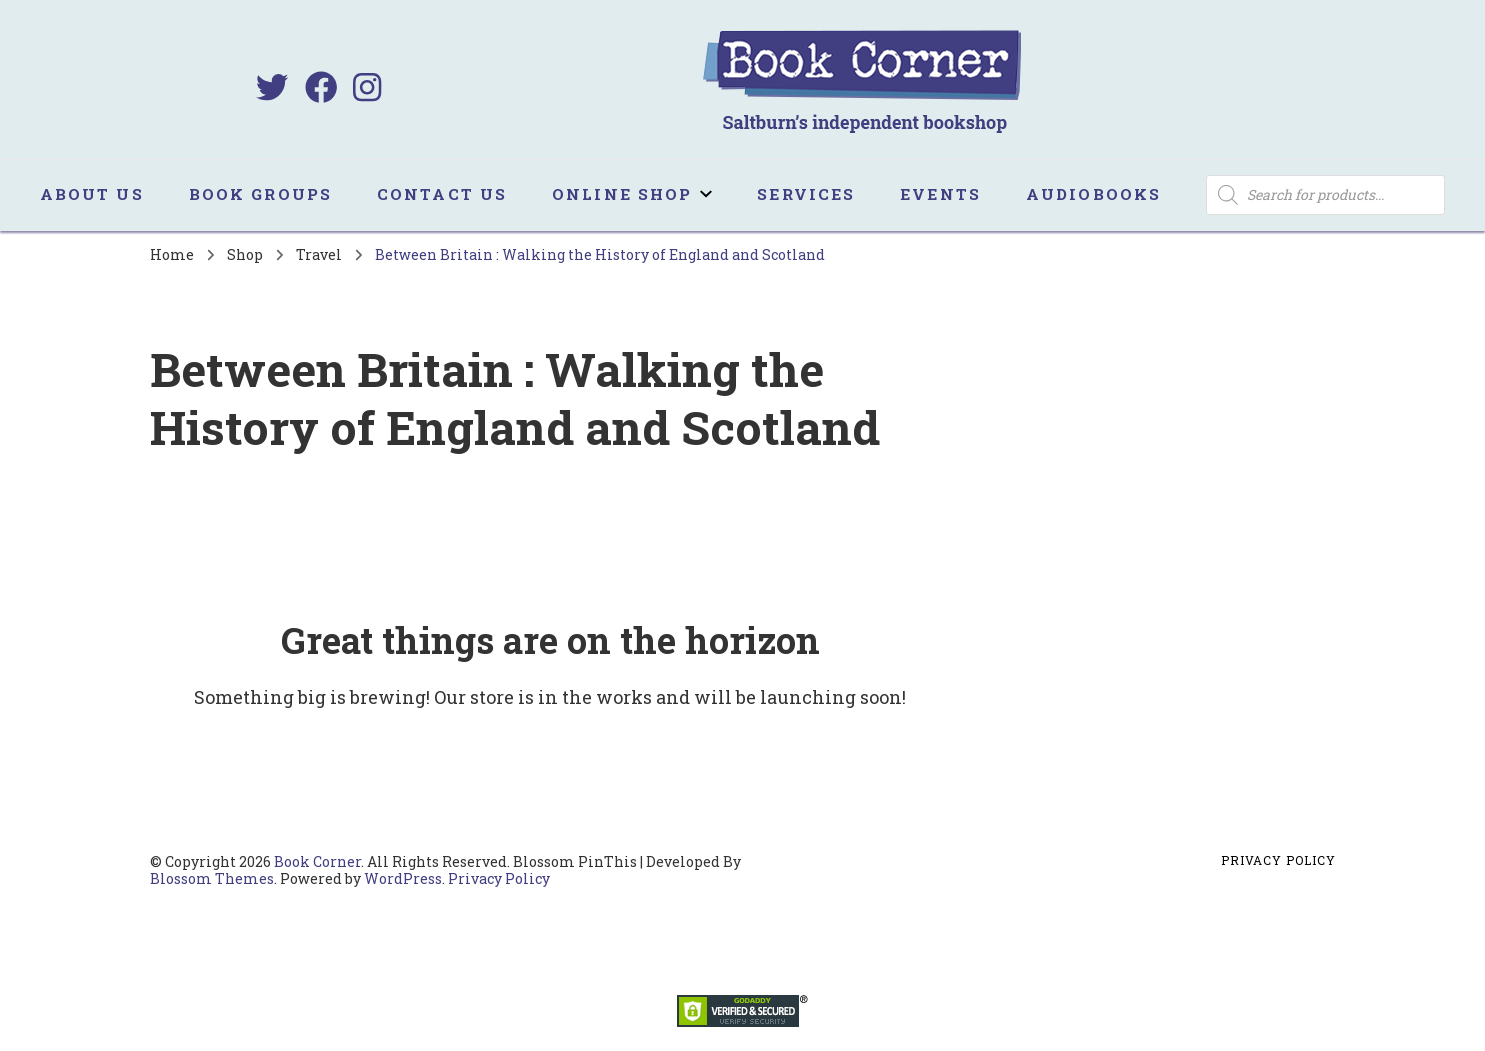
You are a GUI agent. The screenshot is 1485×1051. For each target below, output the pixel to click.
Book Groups (260, 194)
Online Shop (622, 194)
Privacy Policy (499, 878)
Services (806, 194)
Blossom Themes (212, 878)
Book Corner (317, 861)
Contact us (442, 194)
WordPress (403, 878)
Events (940, 194)
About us (92, 194)
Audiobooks (1093, 194)
